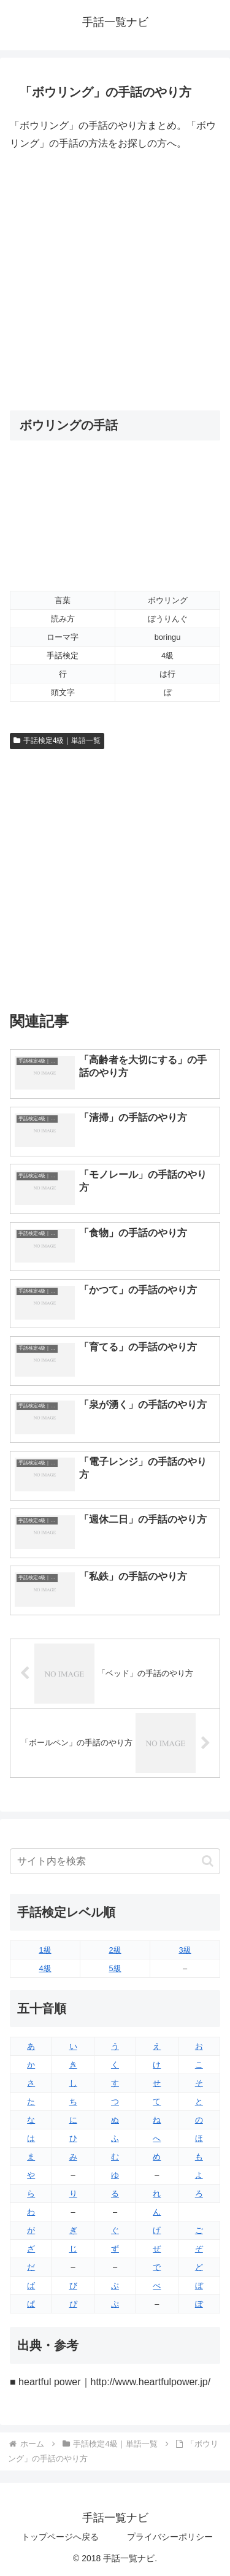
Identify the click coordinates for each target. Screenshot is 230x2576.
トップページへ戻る (60, 2537)
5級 (115, 1968)
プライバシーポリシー (170, 2537)
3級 (184, 1950)
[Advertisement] (115, 281)
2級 (115, 1950)
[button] (207, 1861)
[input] (115, 1861)
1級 (45, 1950)
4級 (45, 1968)
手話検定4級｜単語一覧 (57, 740)
